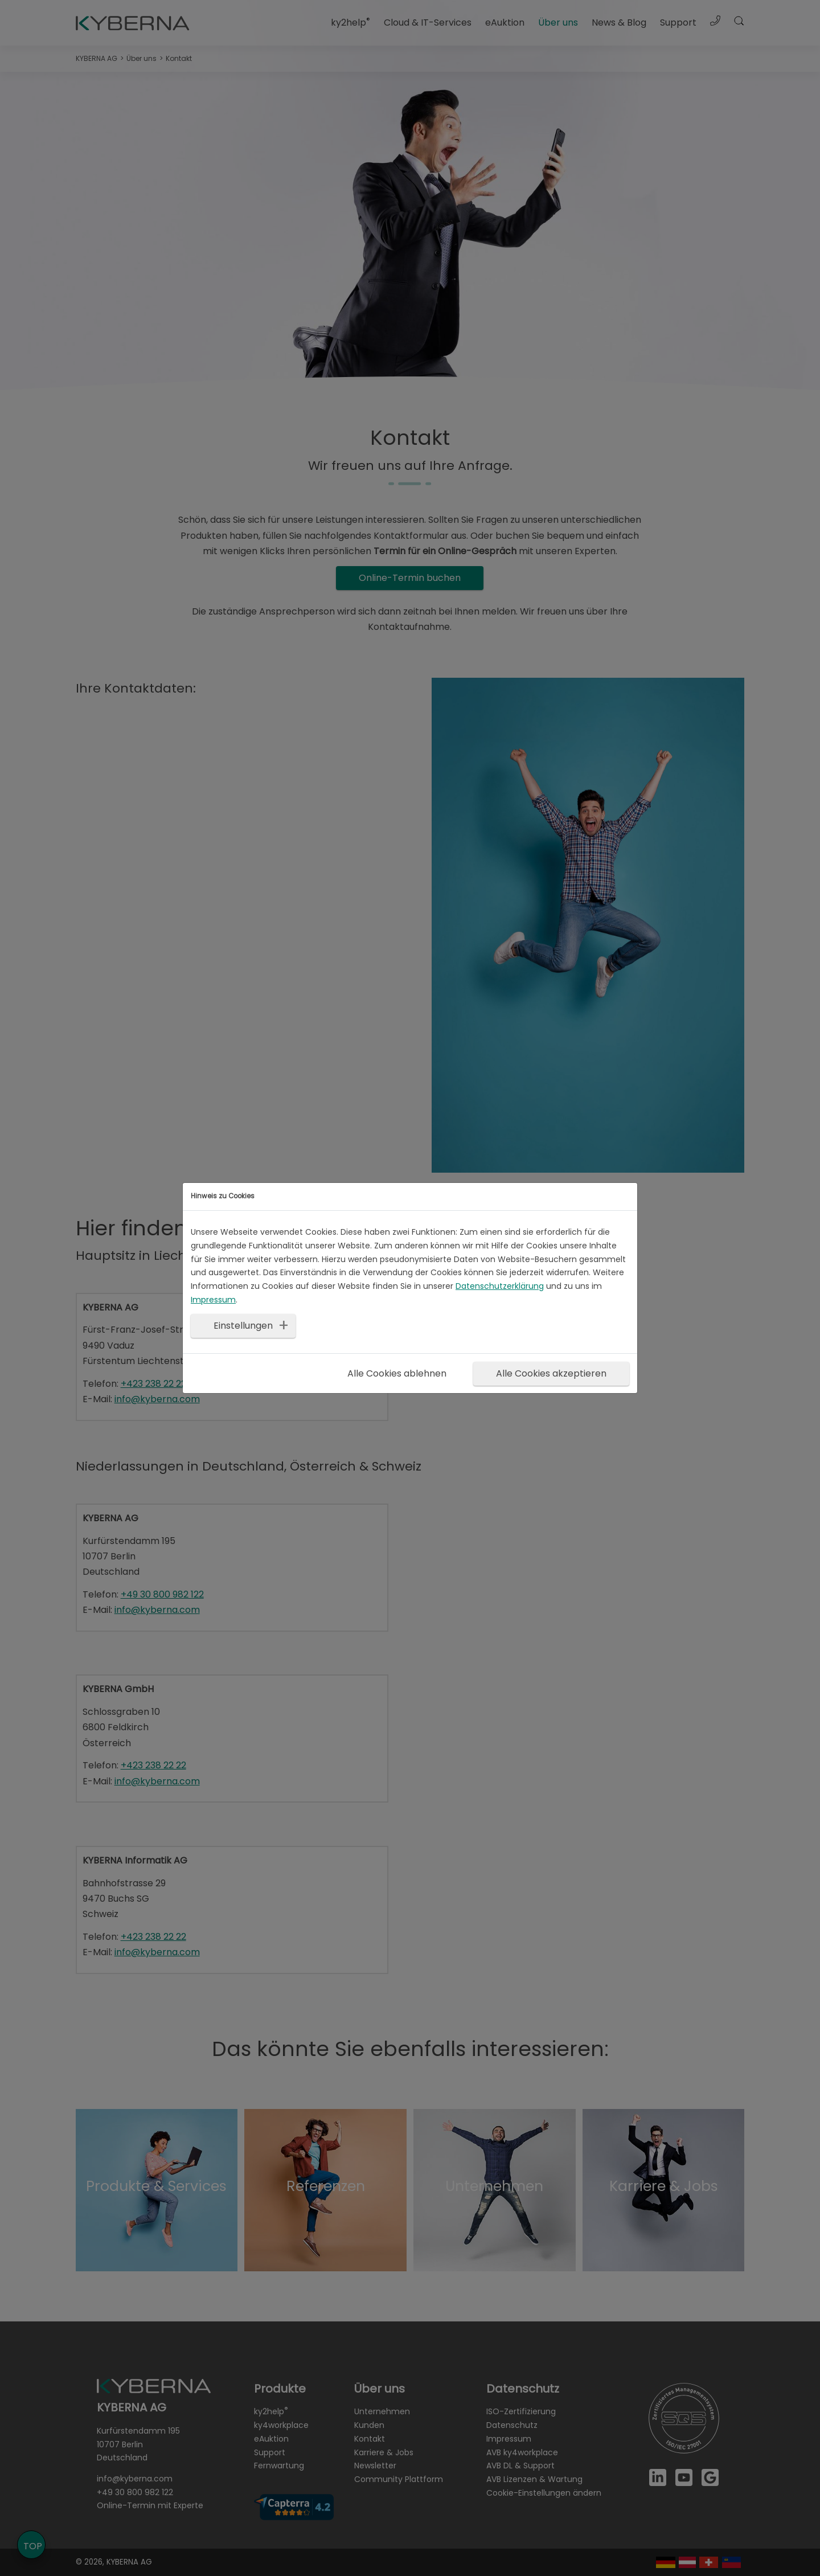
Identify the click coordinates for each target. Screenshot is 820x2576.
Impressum (213, 1299)
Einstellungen (243, 1325)
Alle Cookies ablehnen (396, 1372)
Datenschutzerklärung (500, 1286)
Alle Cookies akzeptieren (551, 1372)
